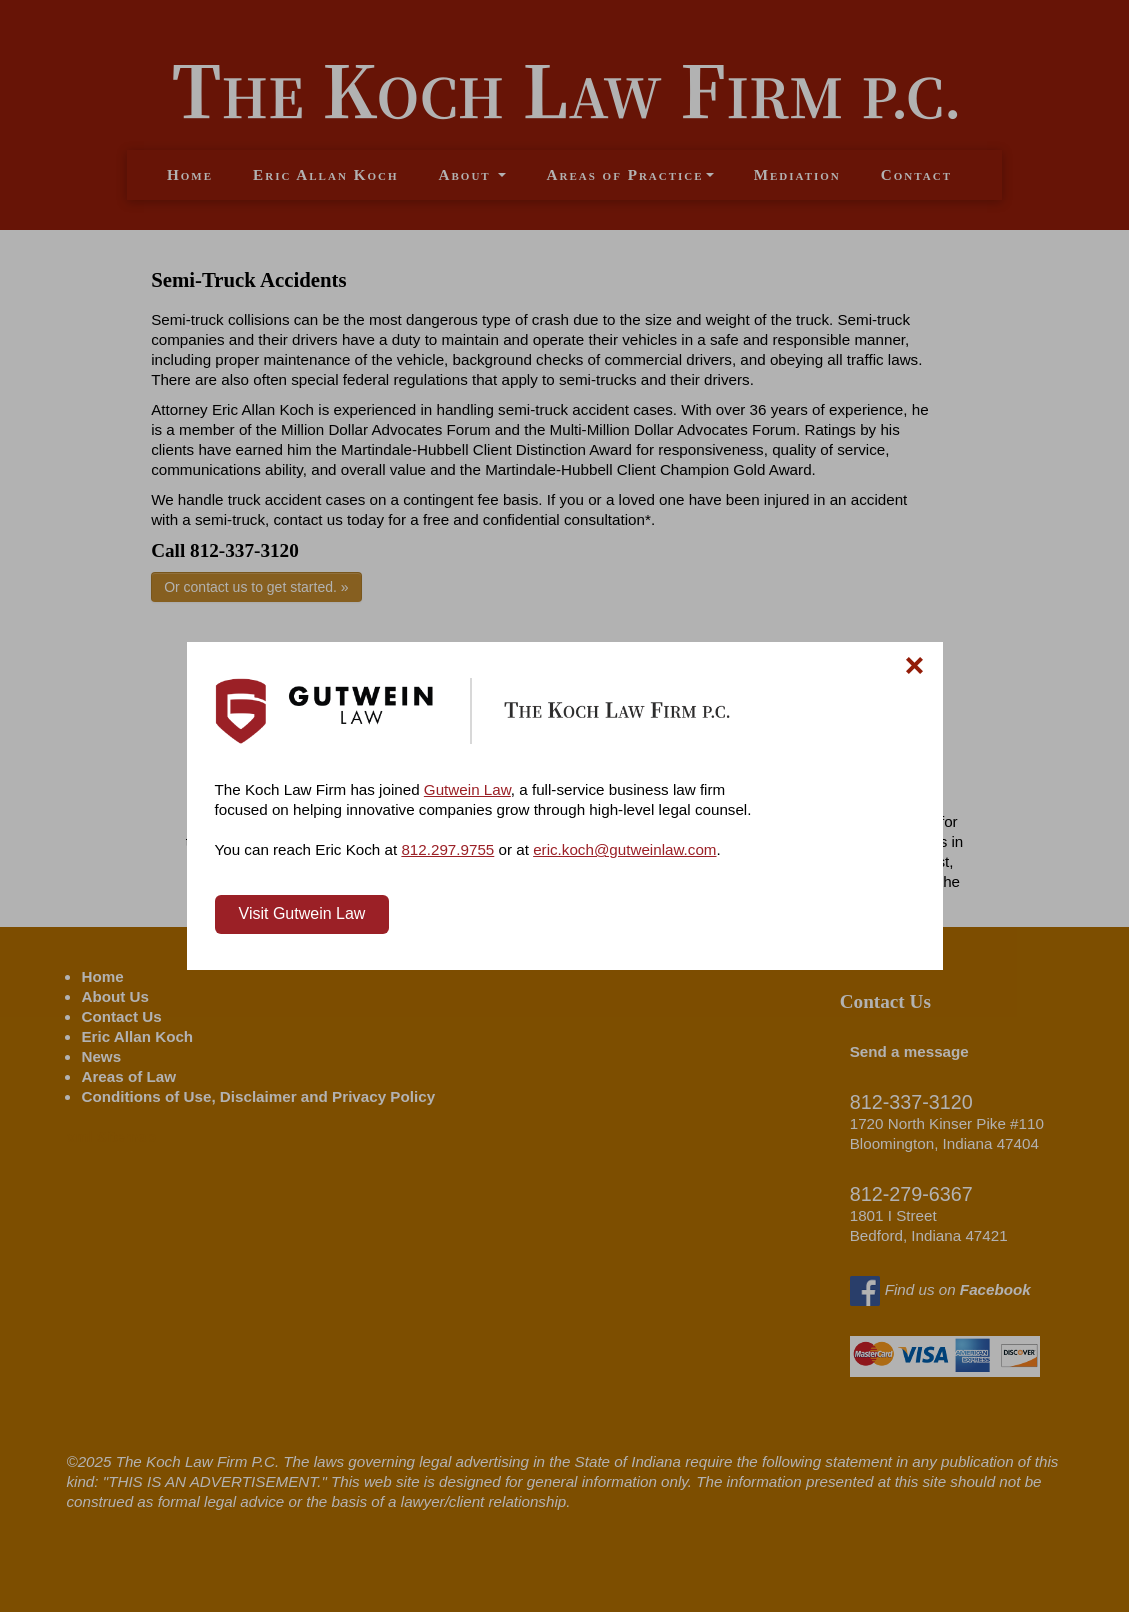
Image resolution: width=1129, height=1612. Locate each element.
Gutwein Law (467, 789)
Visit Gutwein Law (302, 913)
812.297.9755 (447, 849)
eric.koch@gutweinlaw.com (624, 849)
